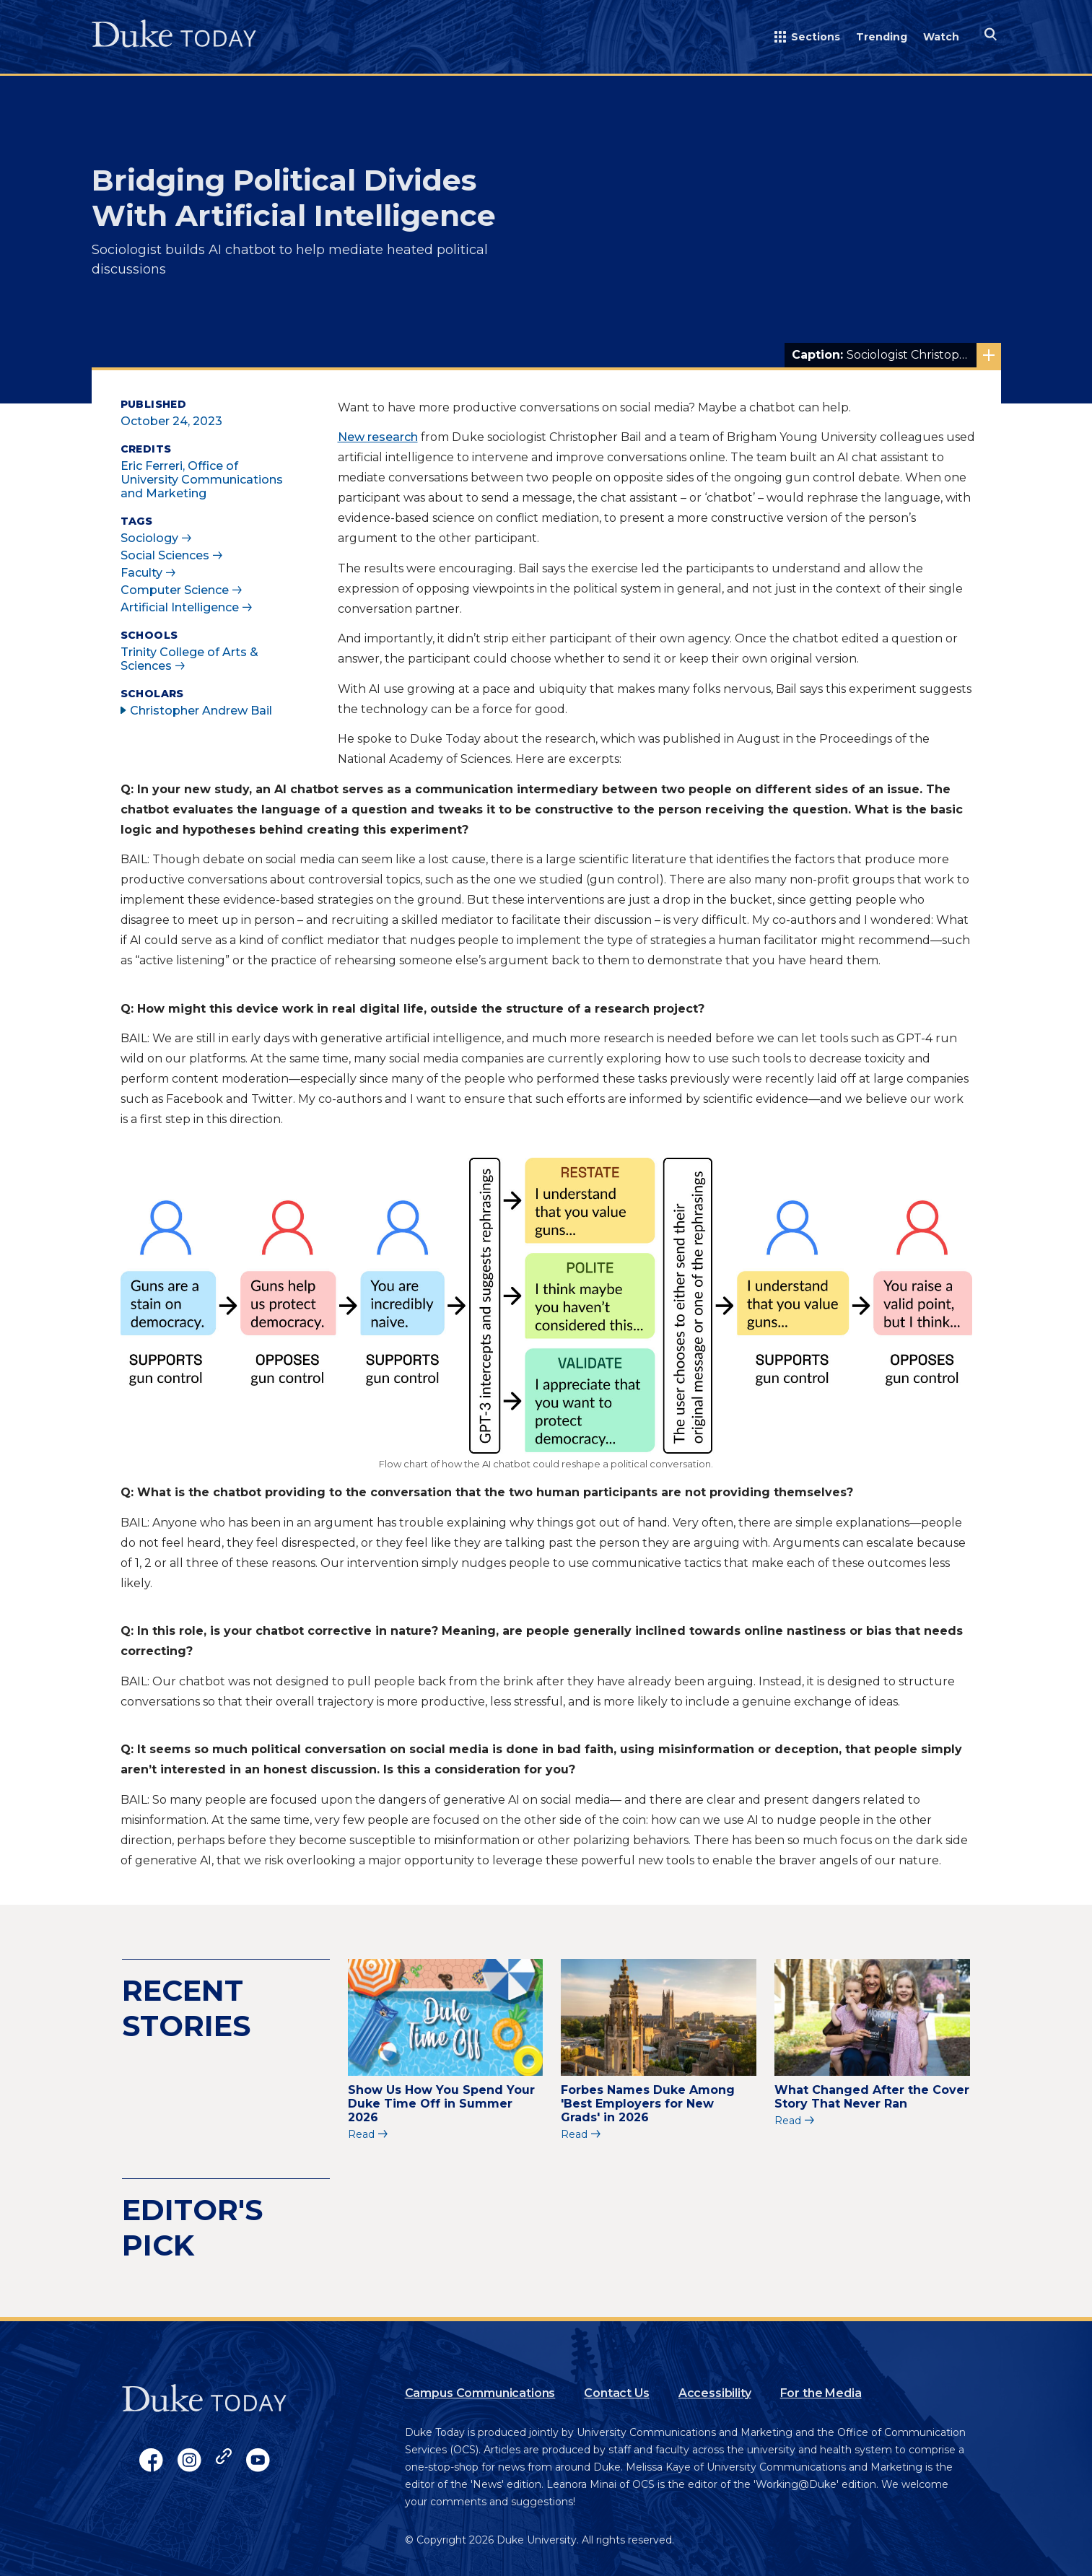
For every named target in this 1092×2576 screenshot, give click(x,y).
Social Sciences (165, 555)
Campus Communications (480, 2393)
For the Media (821, 2393)
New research (378, 437)
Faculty (141, 573)
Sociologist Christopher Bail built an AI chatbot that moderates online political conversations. (896, 355)
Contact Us (616, 2393)
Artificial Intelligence (180, 607)
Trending (881, 36)
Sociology (149, 538)
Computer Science (175, 590)
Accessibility (714, 2393)
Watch (941, 36)
